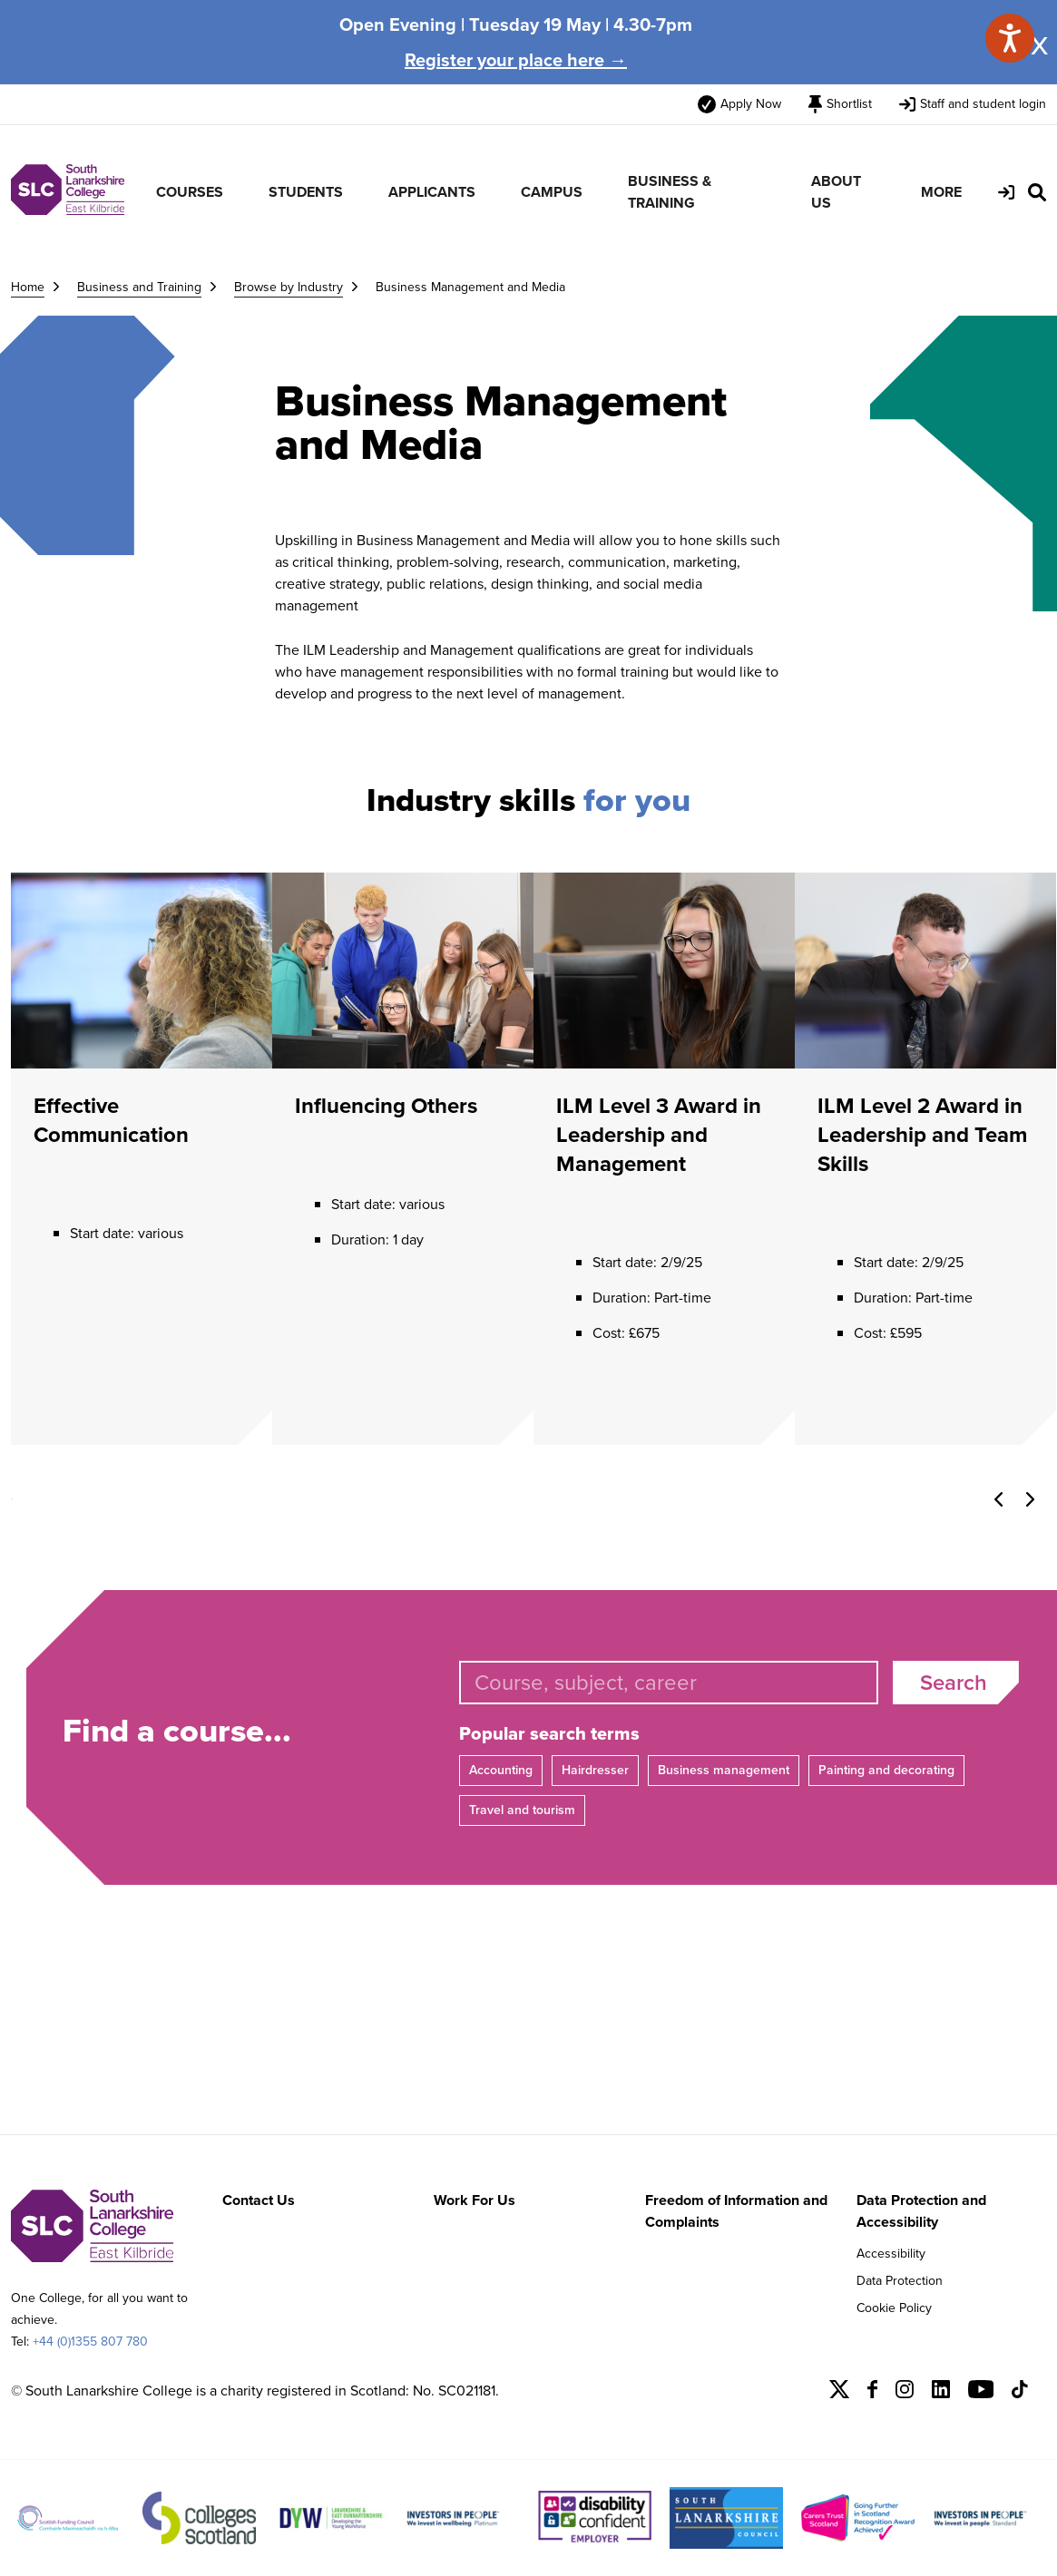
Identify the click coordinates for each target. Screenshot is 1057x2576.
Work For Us (474, 2200)
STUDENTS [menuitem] (306, 191)
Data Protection (899, 2280)
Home (27, 287)
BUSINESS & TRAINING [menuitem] (669, 192)
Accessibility (890, 2253)
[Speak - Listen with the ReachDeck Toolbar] (1009, 38)
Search (953, 1682)
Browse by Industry (288, 287)
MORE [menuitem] (941, 191)
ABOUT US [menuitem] (836, 192)
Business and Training (139, 287)
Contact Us (258, 2200)
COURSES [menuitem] (189, 191)
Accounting (501, 1770)
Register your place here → (516, 59)
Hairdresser (595, 1770)
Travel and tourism (522, 1810)
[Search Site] (1037, 192)
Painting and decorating (886, 1770)
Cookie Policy (894, 2307)
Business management (723, 1770)
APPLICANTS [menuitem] (431, 191)
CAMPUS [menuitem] (551, 191)
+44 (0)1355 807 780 (90, 2341)
